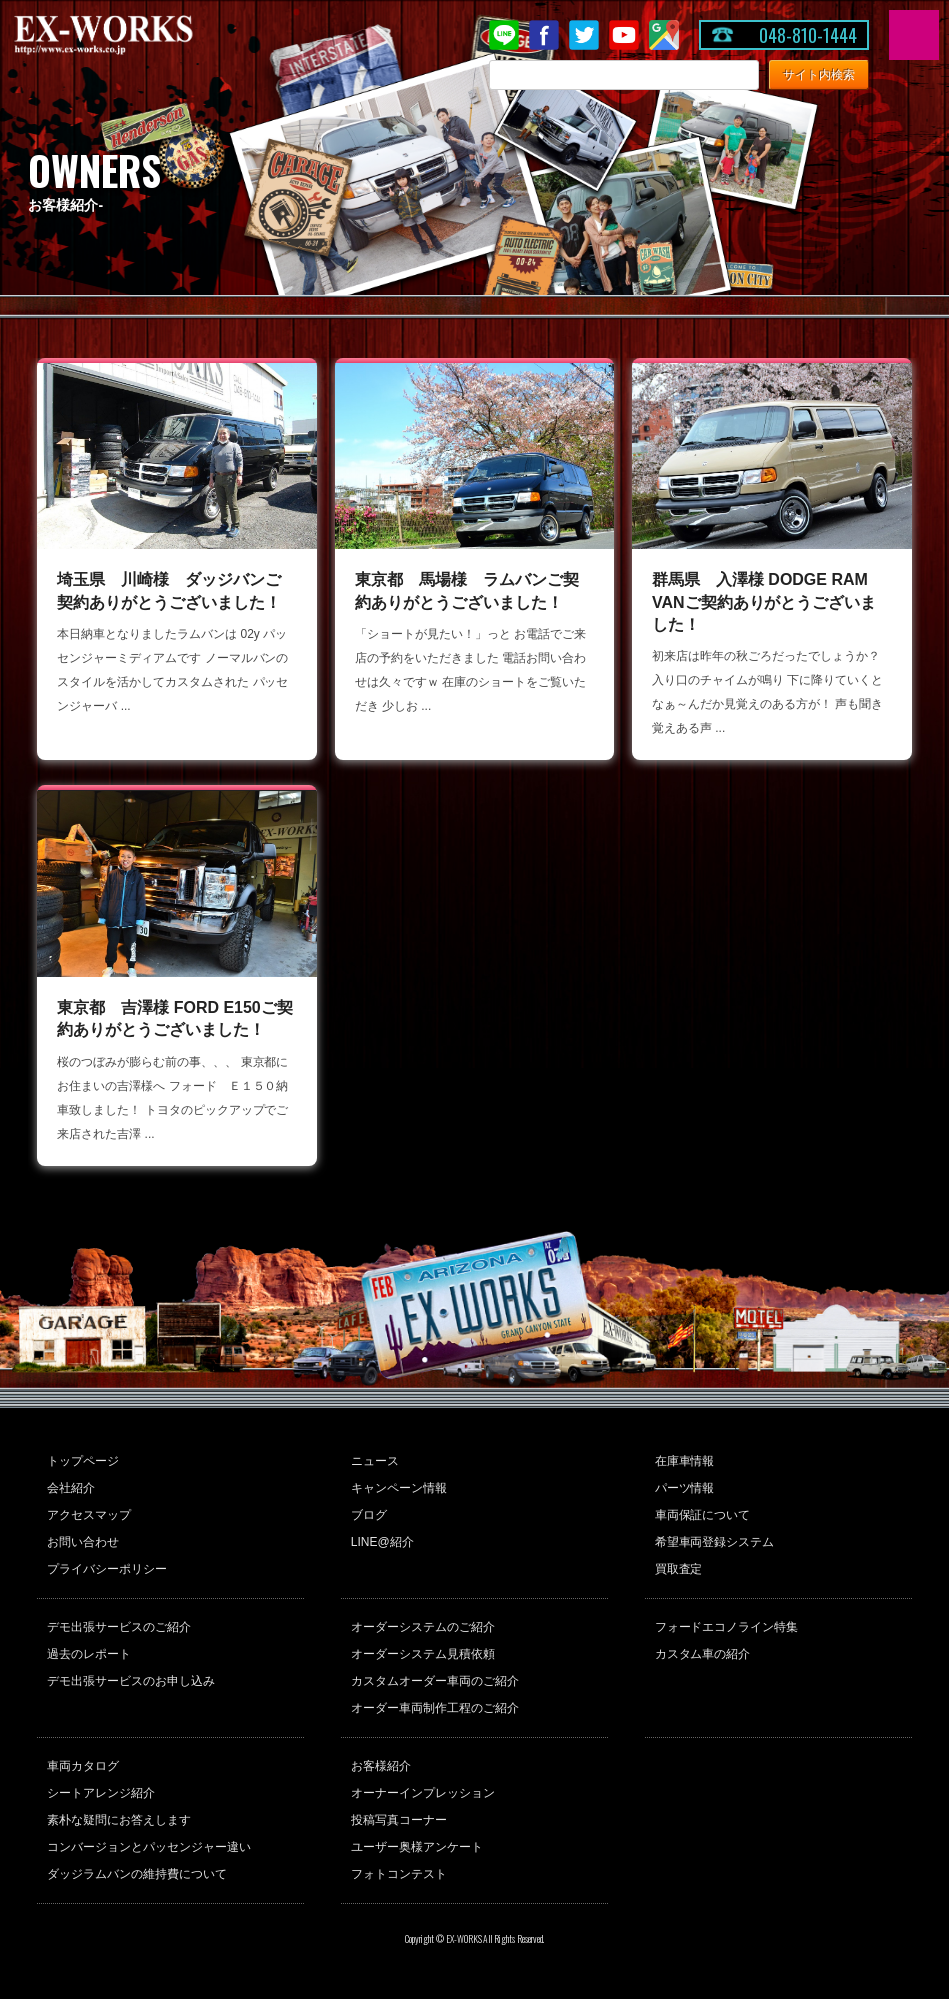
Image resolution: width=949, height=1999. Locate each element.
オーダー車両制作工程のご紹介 (435, 1708)
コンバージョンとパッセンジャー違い (149, 1847)
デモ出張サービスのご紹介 (119, 1627)
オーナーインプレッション (423, 1793)
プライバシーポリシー (107, 1569)
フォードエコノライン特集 (727, 1627)
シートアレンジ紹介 (101, 1793)
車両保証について (703, 1515)
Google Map (664, 35)
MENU (914, 35)
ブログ (369, 1515)
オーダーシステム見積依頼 (423, 1654)
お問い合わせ (83, 1542)
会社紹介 (71, 1488)
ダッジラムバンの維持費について (137, 1874)
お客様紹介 (381, 1766)
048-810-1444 (808, 35)
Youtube (624, 35)
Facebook (544, 35)
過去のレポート (89, 1654)
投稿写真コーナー (399, 1820)
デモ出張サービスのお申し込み (131, 1681)
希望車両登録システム (715, 1542)
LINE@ (504, 35)
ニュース (375, 1461)
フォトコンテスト (399, 1874)
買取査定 (679, 1569)
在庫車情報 (685, 1461)
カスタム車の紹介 (703, 1654)
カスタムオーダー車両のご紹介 (435, 1681)
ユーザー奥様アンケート (417, 1847)
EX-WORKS (135, 35)
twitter (584, 35)
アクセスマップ (89, 1515)
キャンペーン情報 (399, 1488)
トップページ (83, 1461)
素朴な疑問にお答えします (119, 1820)
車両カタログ (83, 1766)
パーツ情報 (685, 1488)
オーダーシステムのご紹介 (423, 1627)
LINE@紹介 (382, 1542)
